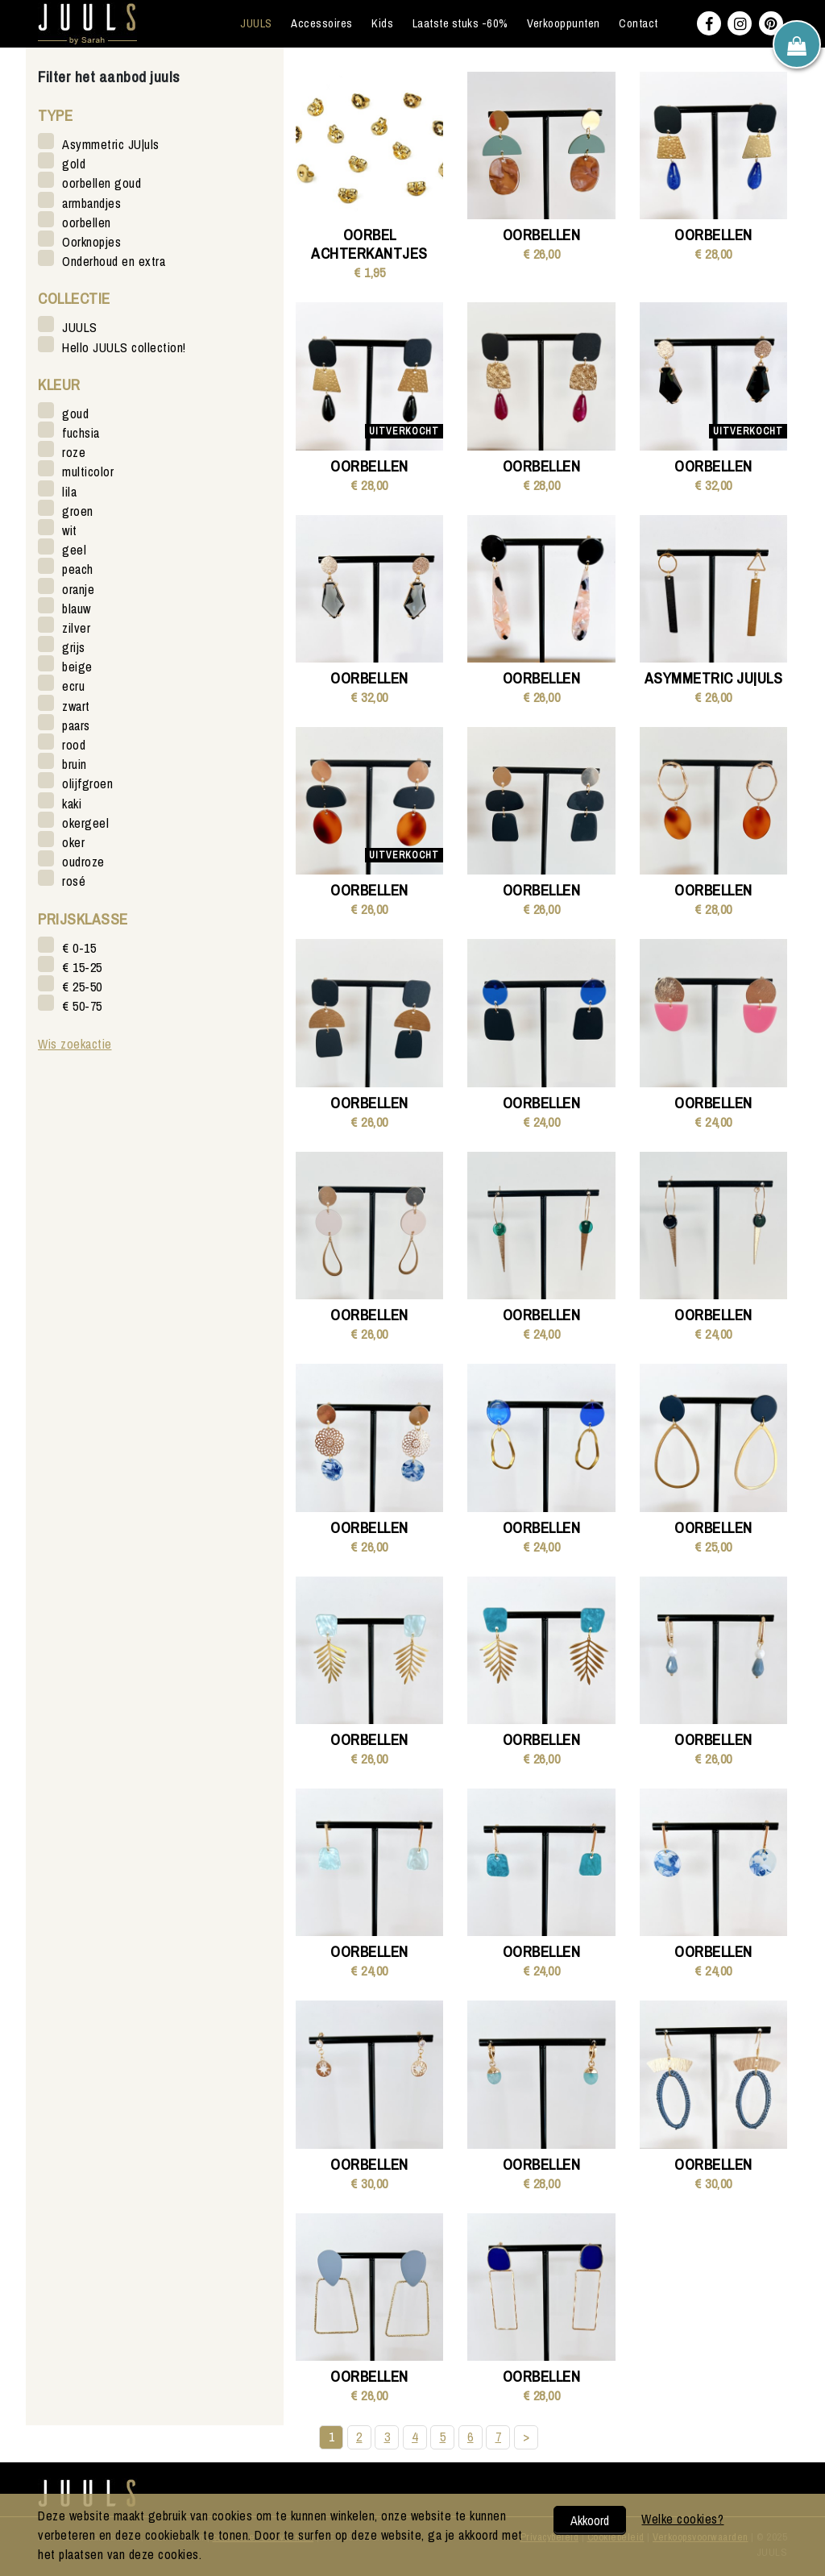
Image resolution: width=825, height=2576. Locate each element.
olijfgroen (87, 783)
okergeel (85, 822)
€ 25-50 (82, 986)
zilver (76, 627)
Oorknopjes (91, 241)
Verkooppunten (563, 23)
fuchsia (81, 432)
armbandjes (91, 202)
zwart (76, 705)
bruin (74, 763)
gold (73, 163)
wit (69, 529)
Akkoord (589, 2520)
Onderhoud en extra (113, 260)
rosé (73, 880)
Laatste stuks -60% (460, 23)
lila (69, 491)
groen (77, 510)
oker (73, 841)
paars (76, 725)
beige (77, 666)
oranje (78, 588)
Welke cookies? (682, 2519)
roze (73, 451)
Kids (382, 23)
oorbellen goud (101, 182)
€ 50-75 (82, 1005)
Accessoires (322, 23)
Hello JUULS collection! (124, 347)
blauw (76, 608)
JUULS (256, 23)
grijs (73, 646)
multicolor (88, 471)
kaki (71, 803)
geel (74, 549)
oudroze (83, 861)
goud (75, 413)
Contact (638, 23)
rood (73, 744)
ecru (73, 685)
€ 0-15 (79, 947)
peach (77, 568)
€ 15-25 (82, 966)
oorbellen (86, 222)
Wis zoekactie (75, 1044)
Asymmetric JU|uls (111, 143)
